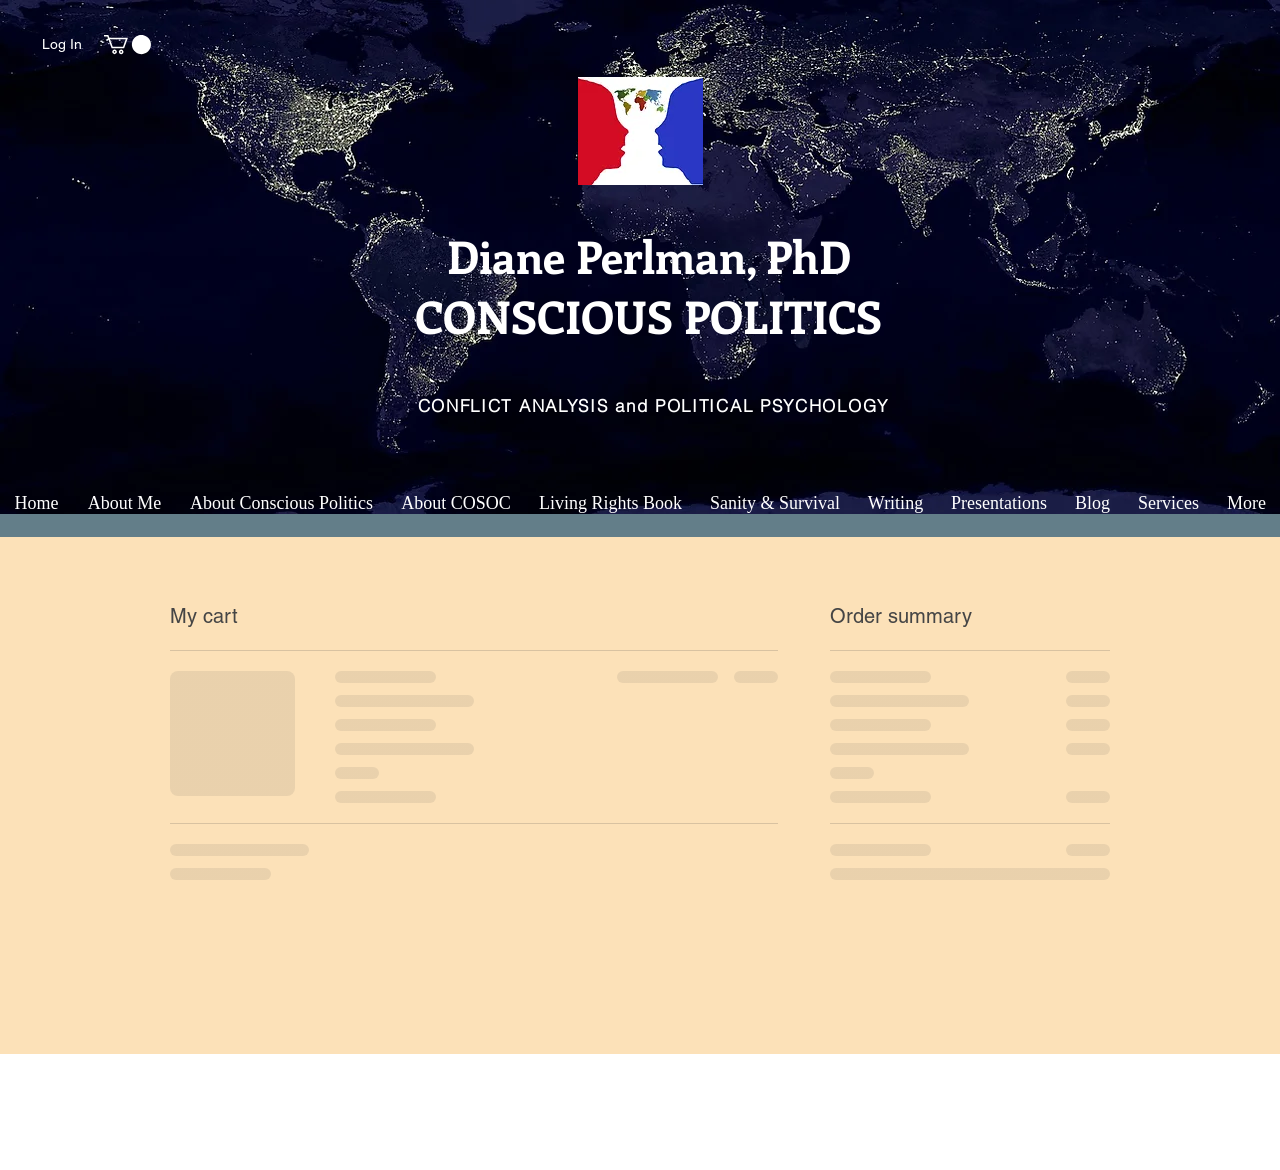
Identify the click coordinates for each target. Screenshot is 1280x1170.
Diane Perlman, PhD (649, 256)
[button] (127, 44)
